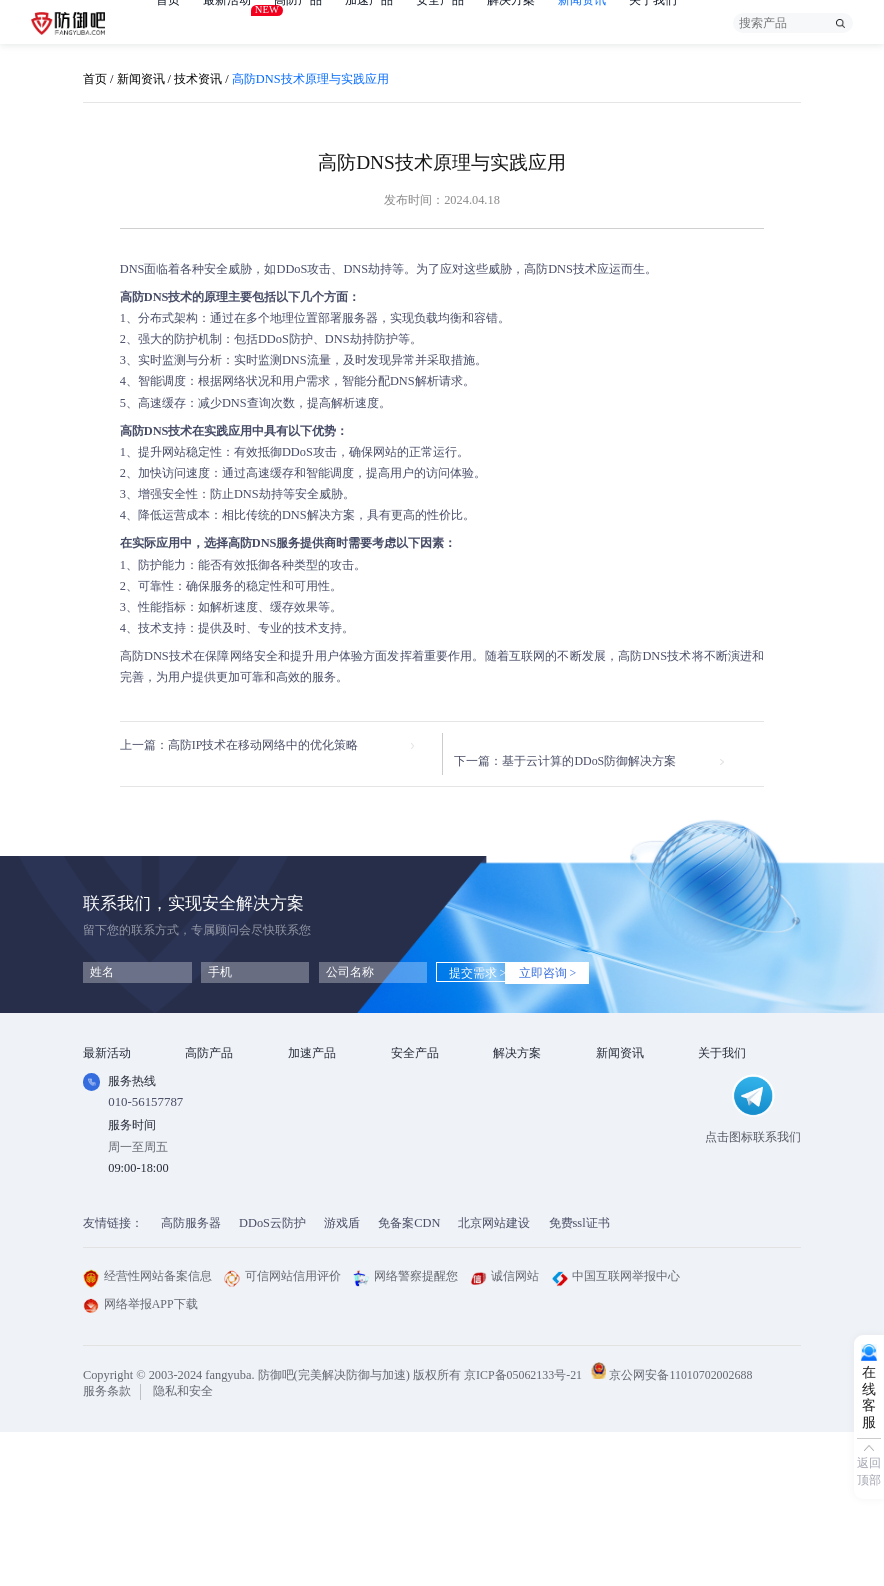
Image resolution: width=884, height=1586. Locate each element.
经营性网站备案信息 (147, 1429)
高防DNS (548, 269)
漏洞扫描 (415, 1090)
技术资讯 (198, 79)
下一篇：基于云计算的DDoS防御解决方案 (579, 746)
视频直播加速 (324, 1162)
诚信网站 (504, 1429)
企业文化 (722, 1090)
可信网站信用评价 (282, 1429)
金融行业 (517, 1066)
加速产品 (369, 23)
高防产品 (298, 23)
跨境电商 (517, 1162)
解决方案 (511, 23)
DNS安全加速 (324, 1186)
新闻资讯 (582, 23)
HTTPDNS (419, 1137)
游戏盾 (203, 1114)
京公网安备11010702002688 (686, 1527)
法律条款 (722, 1114)
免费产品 (107, 1066)
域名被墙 (517, 1210)
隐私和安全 (183, 1544)
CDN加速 (313, 1090)
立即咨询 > (571, 958)
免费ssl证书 (579, 1376)
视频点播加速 (324, 1138)
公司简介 (722, 1066)
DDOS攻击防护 (534, 1090)
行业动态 (620, 1090)
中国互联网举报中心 (616, 1429)
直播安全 (517, 1138)
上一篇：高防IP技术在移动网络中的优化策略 (239, 746)
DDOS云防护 (220, 1066)
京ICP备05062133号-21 (524, 1527)
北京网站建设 (494, 1376)
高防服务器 (191, 1376)
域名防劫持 (523, 1186)
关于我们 (653, 23)
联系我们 (722, 1162)
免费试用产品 (119, 1090)
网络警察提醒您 (405, 1429)
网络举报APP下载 (141, 1457)
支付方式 (722, 1138)
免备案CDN (409, 1376)
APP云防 (208, 1138)
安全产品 (440, 23)
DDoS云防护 (272, 1376)
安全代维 (415, 1114)
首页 (168, 23)
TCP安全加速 (323, 1114)
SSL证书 (413, 1066)
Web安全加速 (323, 1066)
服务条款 (107, 1544)
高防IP (202, 1090)
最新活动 (227, 17)
